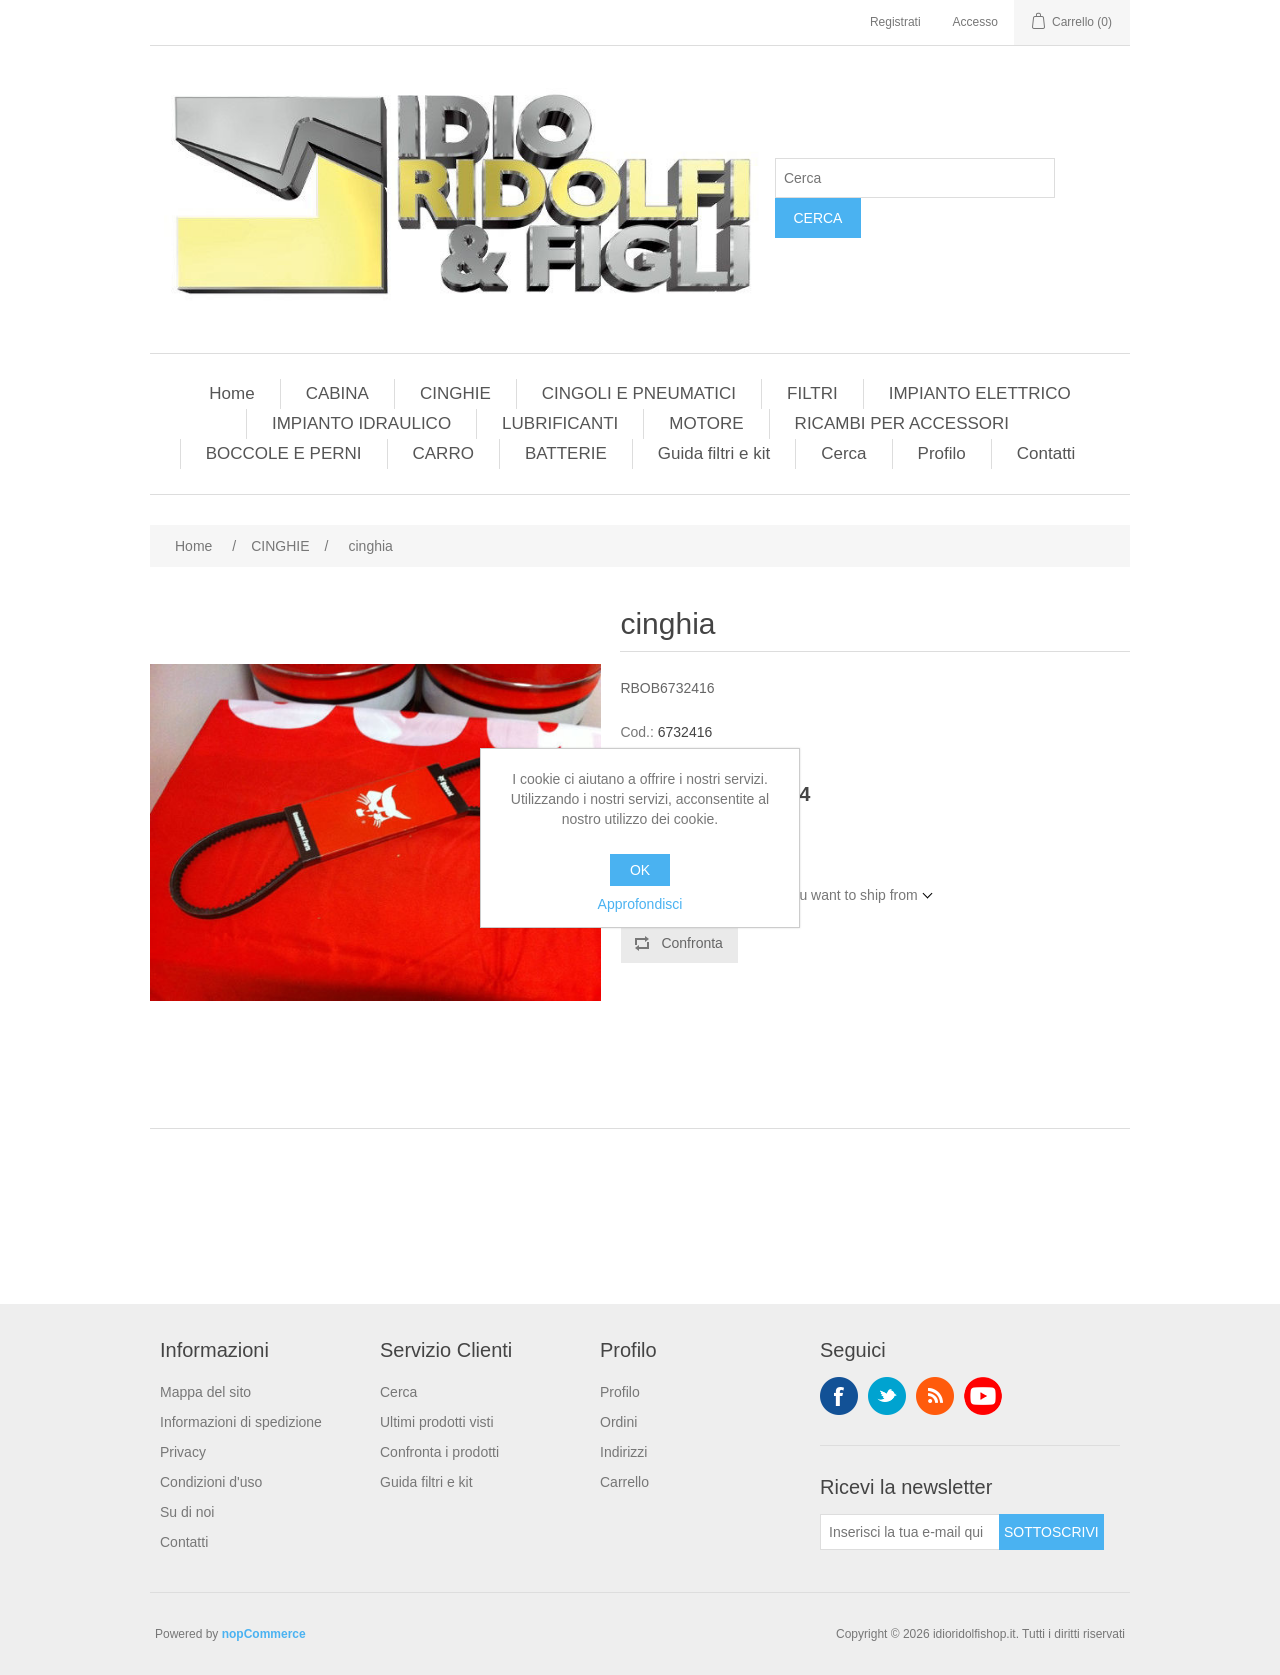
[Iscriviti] (910, 1532)
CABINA (337, 393)
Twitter (887, 1396)
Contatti (1046, 453)
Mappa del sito (205, 1392)
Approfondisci (640, 904)
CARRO (443, 453)
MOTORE (706, 423)
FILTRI (812, 393)
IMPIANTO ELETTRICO (980, 393)
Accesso (975, 22)
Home (231, 393)
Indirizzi (623, 1452)
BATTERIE (566, 453)
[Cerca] (915, 178)
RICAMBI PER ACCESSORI (902, 423)
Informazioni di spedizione (241, 1422)
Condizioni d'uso (211, 1482)
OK (640, 870)
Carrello (624, 1482)
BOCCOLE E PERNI (284, 453)
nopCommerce (264, 1634)
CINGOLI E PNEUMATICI (639, 393)
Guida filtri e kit (714, 453)
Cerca (817, 218)
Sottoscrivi (1051, 1532)
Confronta (691, 943)
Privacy (183, 1452)
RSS (935, 1396)
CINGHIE (455, 393)
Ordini (618, 1422)
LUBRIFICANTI (560, 423)
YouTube (983, 1396)
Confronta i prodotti (439, 1452)
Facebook (839, 1396)
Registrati (895, 22)
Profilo (942, 453)
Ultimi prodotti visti (437, 1422)
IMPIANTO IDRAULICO (361, 423)
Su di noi (187, 1512)
